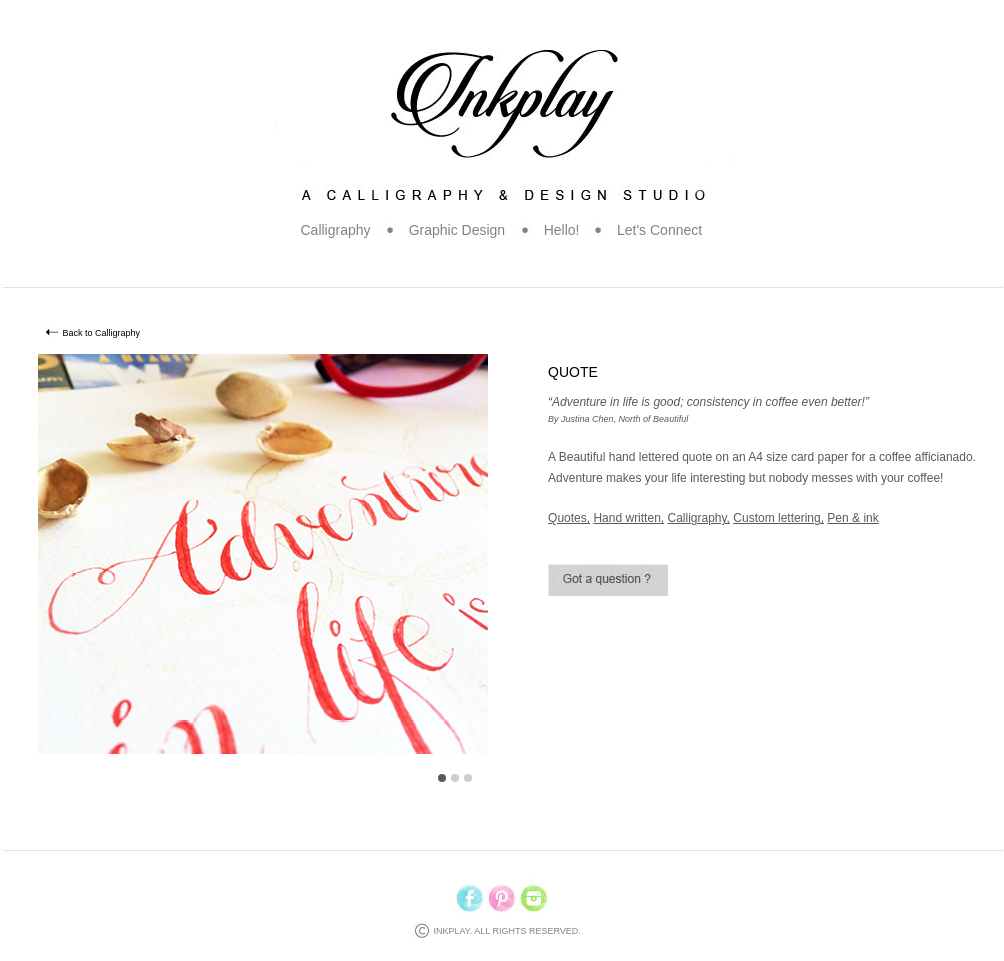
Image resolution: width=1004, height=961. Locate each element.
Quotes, (569, 518)
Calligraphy (336, 230)
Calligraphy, (698, 518)
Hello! (562, 230)
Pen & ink (852, 518)
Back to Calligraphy (102, 333)
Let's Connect (659, 230)
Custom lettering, (778, 518)
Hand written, (628, 518)
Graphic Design (457, 230)
